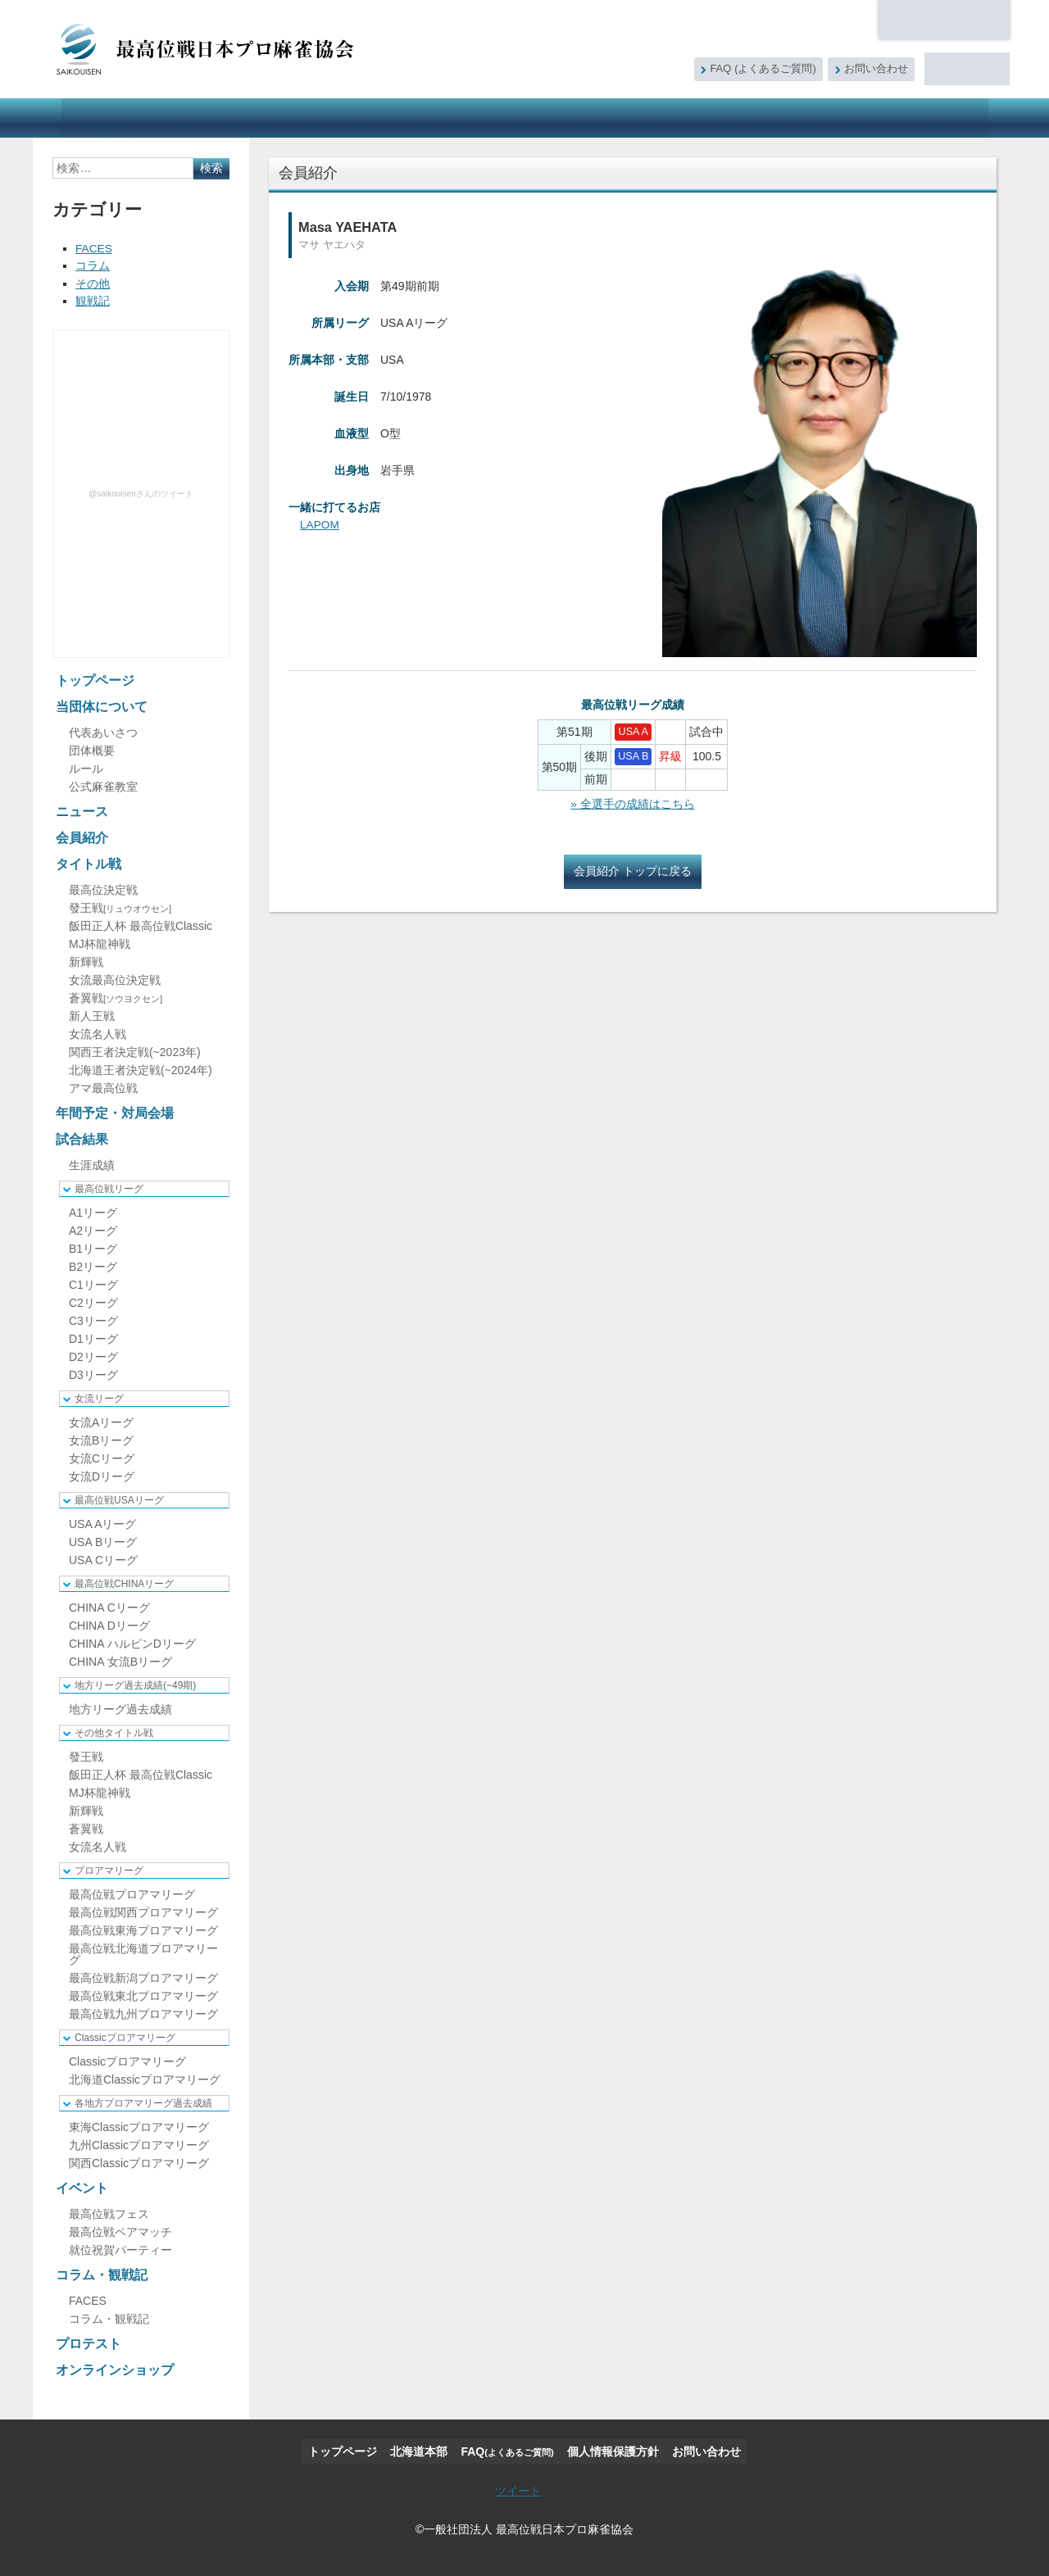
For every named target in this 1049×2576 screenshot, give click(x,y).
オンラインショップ (929, 118)
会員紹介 (290, 118)
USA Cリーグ (103, 1558)
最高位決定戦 (103, 888)
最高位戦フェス (109, 2212)
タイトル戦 (369, 118)
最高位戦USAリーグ (119, 1498)
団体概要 (92, 748)
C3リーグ (93, 1319)
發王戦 (120, 906)
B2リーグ (93, 1265)
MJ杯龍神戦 (99, 942)
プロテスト (827, 118)
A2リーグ (93, 1229)
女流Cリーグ (101, 1456)
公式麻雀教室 (103, 784)
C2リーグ (93, 1301)
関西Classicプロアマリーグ (139, 2161)
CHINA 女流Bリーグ (120, 1660)
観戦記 (92, 299)
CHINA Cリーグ (109, 1605)
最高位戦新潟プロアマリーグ (143, 1976)
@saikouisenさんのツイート (141, 492)
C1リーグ (93, 1283)
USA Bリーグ (103, 1540)
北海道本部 (944, 19)
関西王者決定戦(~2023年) (135, 1050)
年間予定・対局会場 (471, 118)
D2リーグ (93, 1355)
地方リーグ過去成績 (120, 1707)
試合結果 (571, 118)
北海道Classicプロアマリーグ (144, 2077)
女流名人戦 (97, 1032)
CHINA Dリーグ (109, 1623)
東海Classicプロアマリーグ (139, 2125)
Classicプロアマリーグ (125, 2036)
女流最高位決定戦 (115, 978)
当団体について (120, 118)
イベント (644, 118)
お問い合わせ (876, 69)
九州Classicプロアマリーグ (139, 2143)
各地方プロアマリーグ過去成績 (143, 2102)
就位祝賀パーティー (120, 2248)
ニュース (215, 118)
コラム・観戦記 (732, 118)
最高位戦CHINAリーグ (124, 1582)
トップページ (95, 679)
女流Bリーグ (101, 1438)
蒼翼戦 (115, 996)
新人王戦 (92, 1014)
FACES (94, 248)
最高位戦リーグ (109, 1187)
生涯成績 (92, 1163)
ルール (86, 766)
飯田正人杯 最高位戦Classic (140, 924)
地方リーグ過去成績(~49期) (135, 1684)
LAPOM (320, 524)
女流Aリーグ (101, 1420)
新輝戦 (86, 960)
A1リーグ (93, 1211)
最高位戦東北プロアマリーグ (143, 1994)
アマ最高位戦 (103, 1086)
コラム (92, 265)
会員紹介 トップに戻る (633, 871)
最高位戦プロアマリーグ (132, 1892)
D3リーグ (93, 1373)
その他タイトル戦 (114, 1731)
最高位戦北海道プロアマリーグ (143, 1952)
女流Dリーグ (101, 1474)
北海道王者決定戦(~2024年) (140, 1068)
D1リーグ (93, 1337)
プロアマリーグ (109, 1869)
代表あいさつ (103, 730)
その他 (92, 282)
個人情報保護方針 (613, 2449)
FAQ (763, 69)
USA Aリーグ (102, 1522)
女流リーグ (99, 1397)
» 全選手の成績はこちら (632, 803)
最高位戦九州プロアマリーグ (143, 2012)
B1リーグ (93, 1247)
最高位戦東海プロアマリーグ (143, 1928)
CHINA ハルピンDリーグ (132, 1642)
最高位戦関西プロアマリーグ (143, 1910)
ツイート (518, 2489)
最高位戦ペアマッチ (120, 2230)
